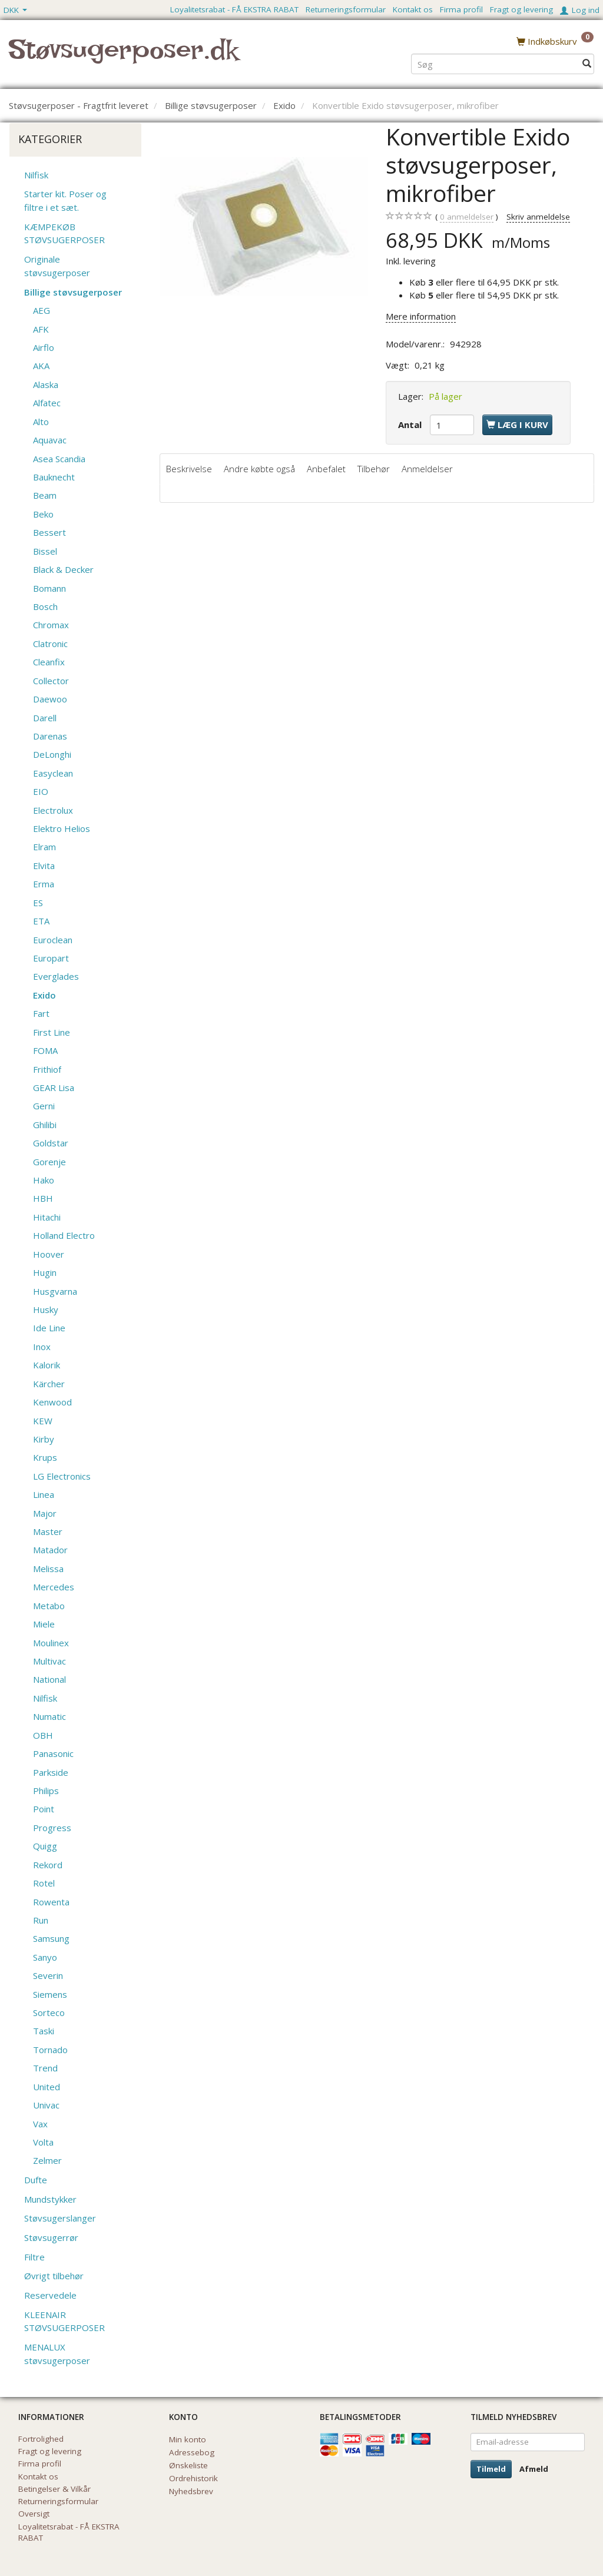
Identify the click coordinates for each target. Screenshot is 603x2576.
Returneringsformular (346, 9)
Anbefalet (326, 469)
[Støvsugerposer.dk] (123, 56)
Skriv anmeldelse (538, 216)
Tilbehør (373, 469)
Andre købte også (259, 469)
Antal (411, 424)
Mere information (421, 316)
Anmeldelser (427, 469)
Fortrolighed (41, 2439)
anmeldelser (466, 217)
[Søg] (586, 63)
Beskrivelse (189, 469)
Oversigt (33, 2513)
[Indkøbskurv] (555, 40)
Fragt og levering (521, 9)
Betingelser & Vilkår (54, 2489)
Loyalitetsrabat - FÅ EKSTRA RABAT (234, 9)
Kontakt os (413, 9)
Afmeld (533, 2469)
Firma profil (461, 9)
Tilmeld (491, 2469)
